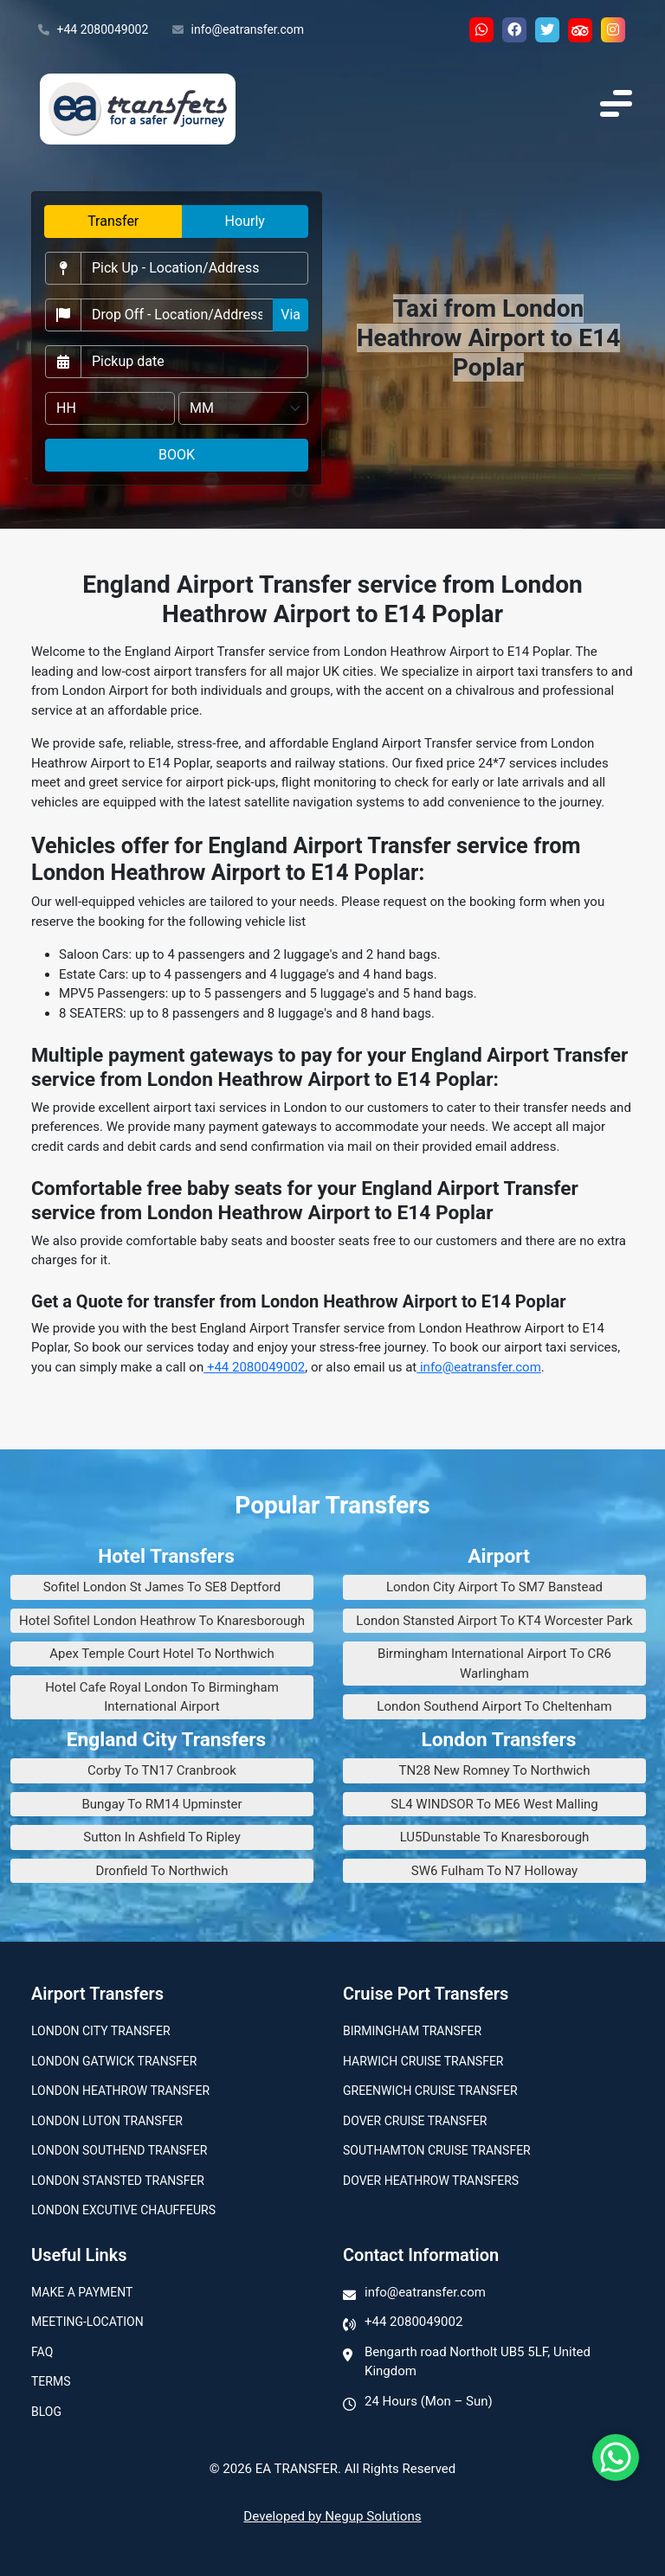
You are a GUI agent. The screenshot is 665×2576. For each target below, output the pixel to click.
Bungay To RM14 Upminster (161, 1804)
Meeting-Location (87, 2322)
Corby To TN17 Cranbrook (161, 1770)
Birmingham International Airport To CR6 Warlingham (494, 1663)
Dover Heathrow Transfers (431, 2180)
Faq (42, 2352)
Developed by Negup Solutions (332, 2516)
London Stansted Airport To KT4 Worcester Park (494, 1620)
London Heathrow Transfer (120, 2090)
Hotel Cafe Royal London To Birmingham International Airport (162, 1697)
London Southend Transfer (119, 2150)
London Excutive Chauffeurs (123, 2210)
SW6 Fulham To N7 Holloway (494, 1871)
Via (290, 314)
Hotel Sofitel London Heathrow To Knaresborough (162, 1620)
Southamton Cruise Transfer (437, 2150)
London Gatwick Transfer (114, 2061)
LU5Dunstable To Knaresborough (495, 1837)
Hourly (245, 221)
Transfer (113, 221)
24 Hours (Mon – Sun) (429, 2401)
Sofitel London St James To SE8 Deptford (162, 1587)
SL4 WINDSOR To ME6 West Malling (494, 1804)
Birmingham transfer (412, 2031)
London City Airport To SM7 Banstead (494, 1587)
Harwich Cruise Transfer (423, 2061)
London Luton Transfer (107, 2121)
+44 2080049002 (93, 30)
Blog (46, 2412)
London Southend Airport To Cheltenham (494, 1706)
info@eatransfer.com (238, 30)
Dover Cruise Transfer (415, 2121)
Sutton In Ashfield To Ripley (162, 1837)
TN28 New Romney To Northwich (495, 1770)
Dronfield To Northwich (162, 1871)
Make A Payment (81, 2292)
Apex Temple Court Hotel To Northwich (161, 1653)
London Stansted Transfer (117, 2180)
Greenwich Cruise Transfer (430, 2090)
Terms (50, 2381)
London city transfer (101, 2031)
